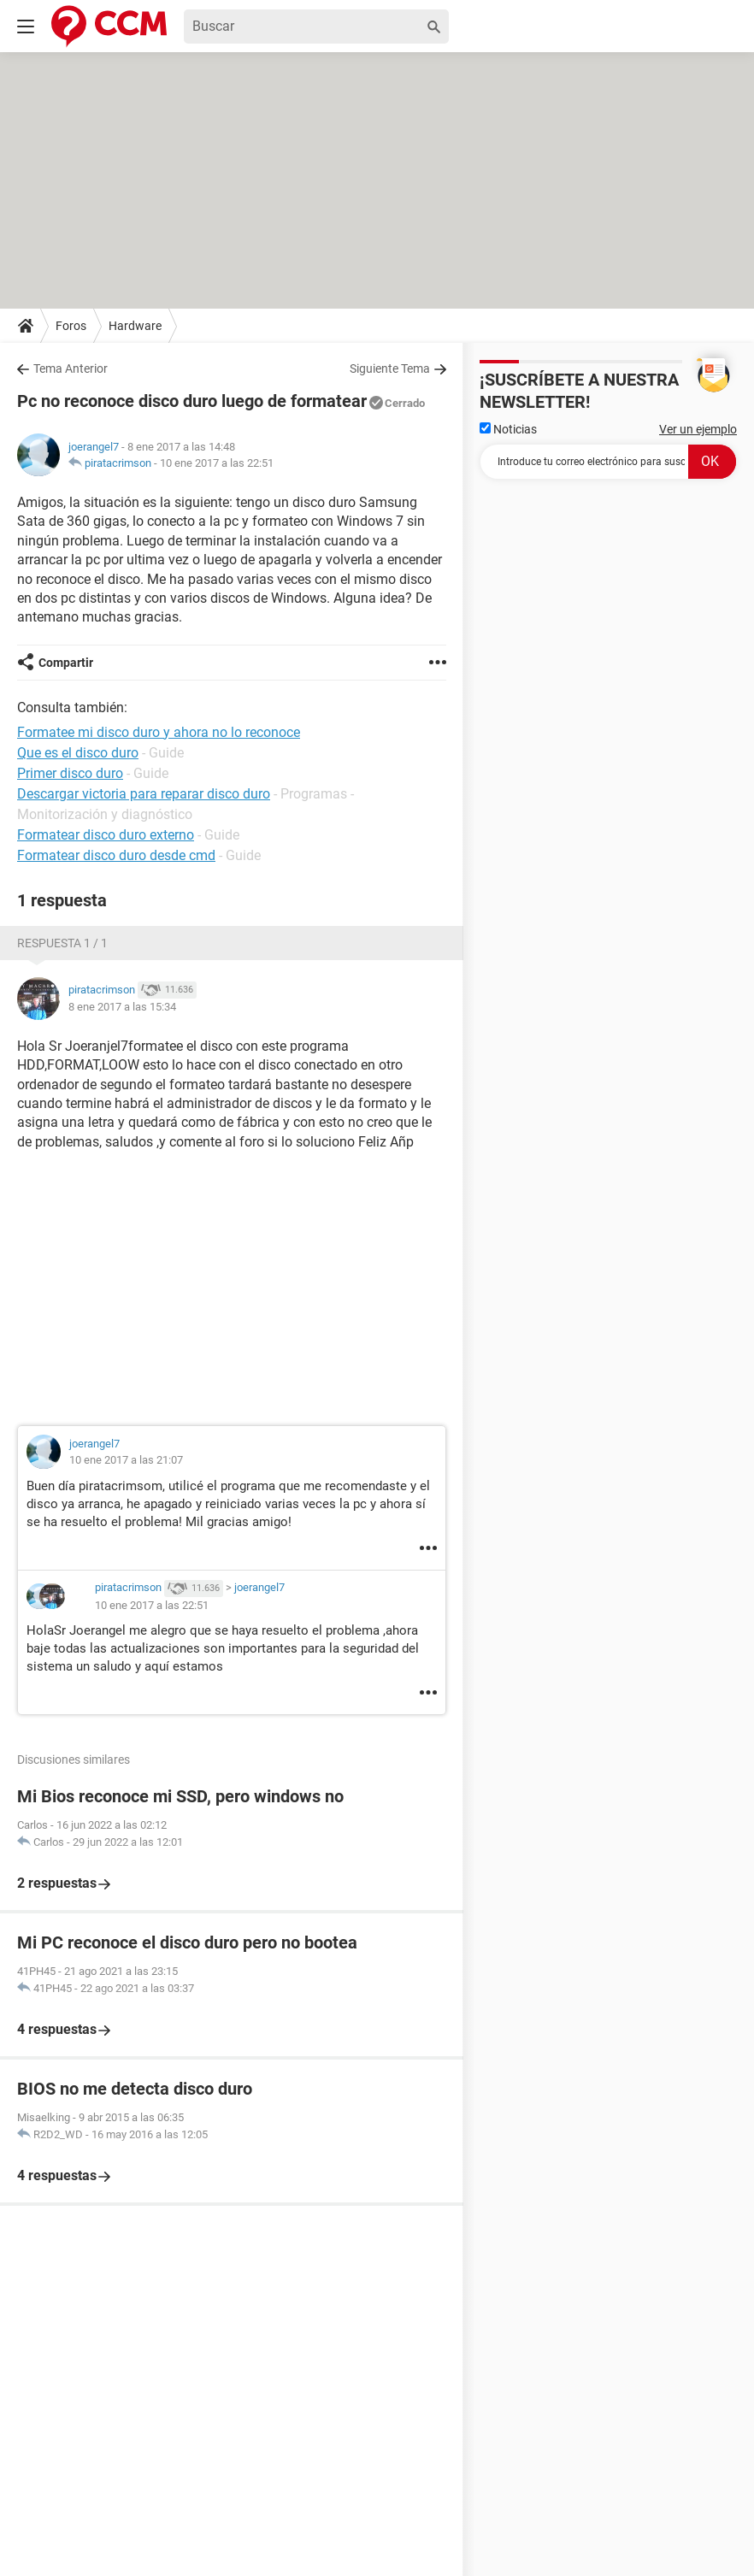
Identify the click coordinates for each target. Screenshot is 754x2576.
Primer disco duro (70, 773)
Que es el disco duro (77, 753)
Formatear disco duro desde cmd (116, 855)
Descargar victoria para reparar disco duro (143, 794)
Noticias (508, 429)
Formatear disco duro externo (105, 835)
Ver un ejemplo (698, 429)
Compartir (65, 662)
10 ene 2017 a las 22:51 (217, 463)
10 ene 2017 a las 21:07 (126, 1459)
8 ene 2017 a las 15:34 (122, 1006)
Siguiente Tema (390, 368)
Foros (71, 326)
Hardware (135, 326)
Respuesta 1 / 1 (62, 943)
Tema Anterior (70, 368)
